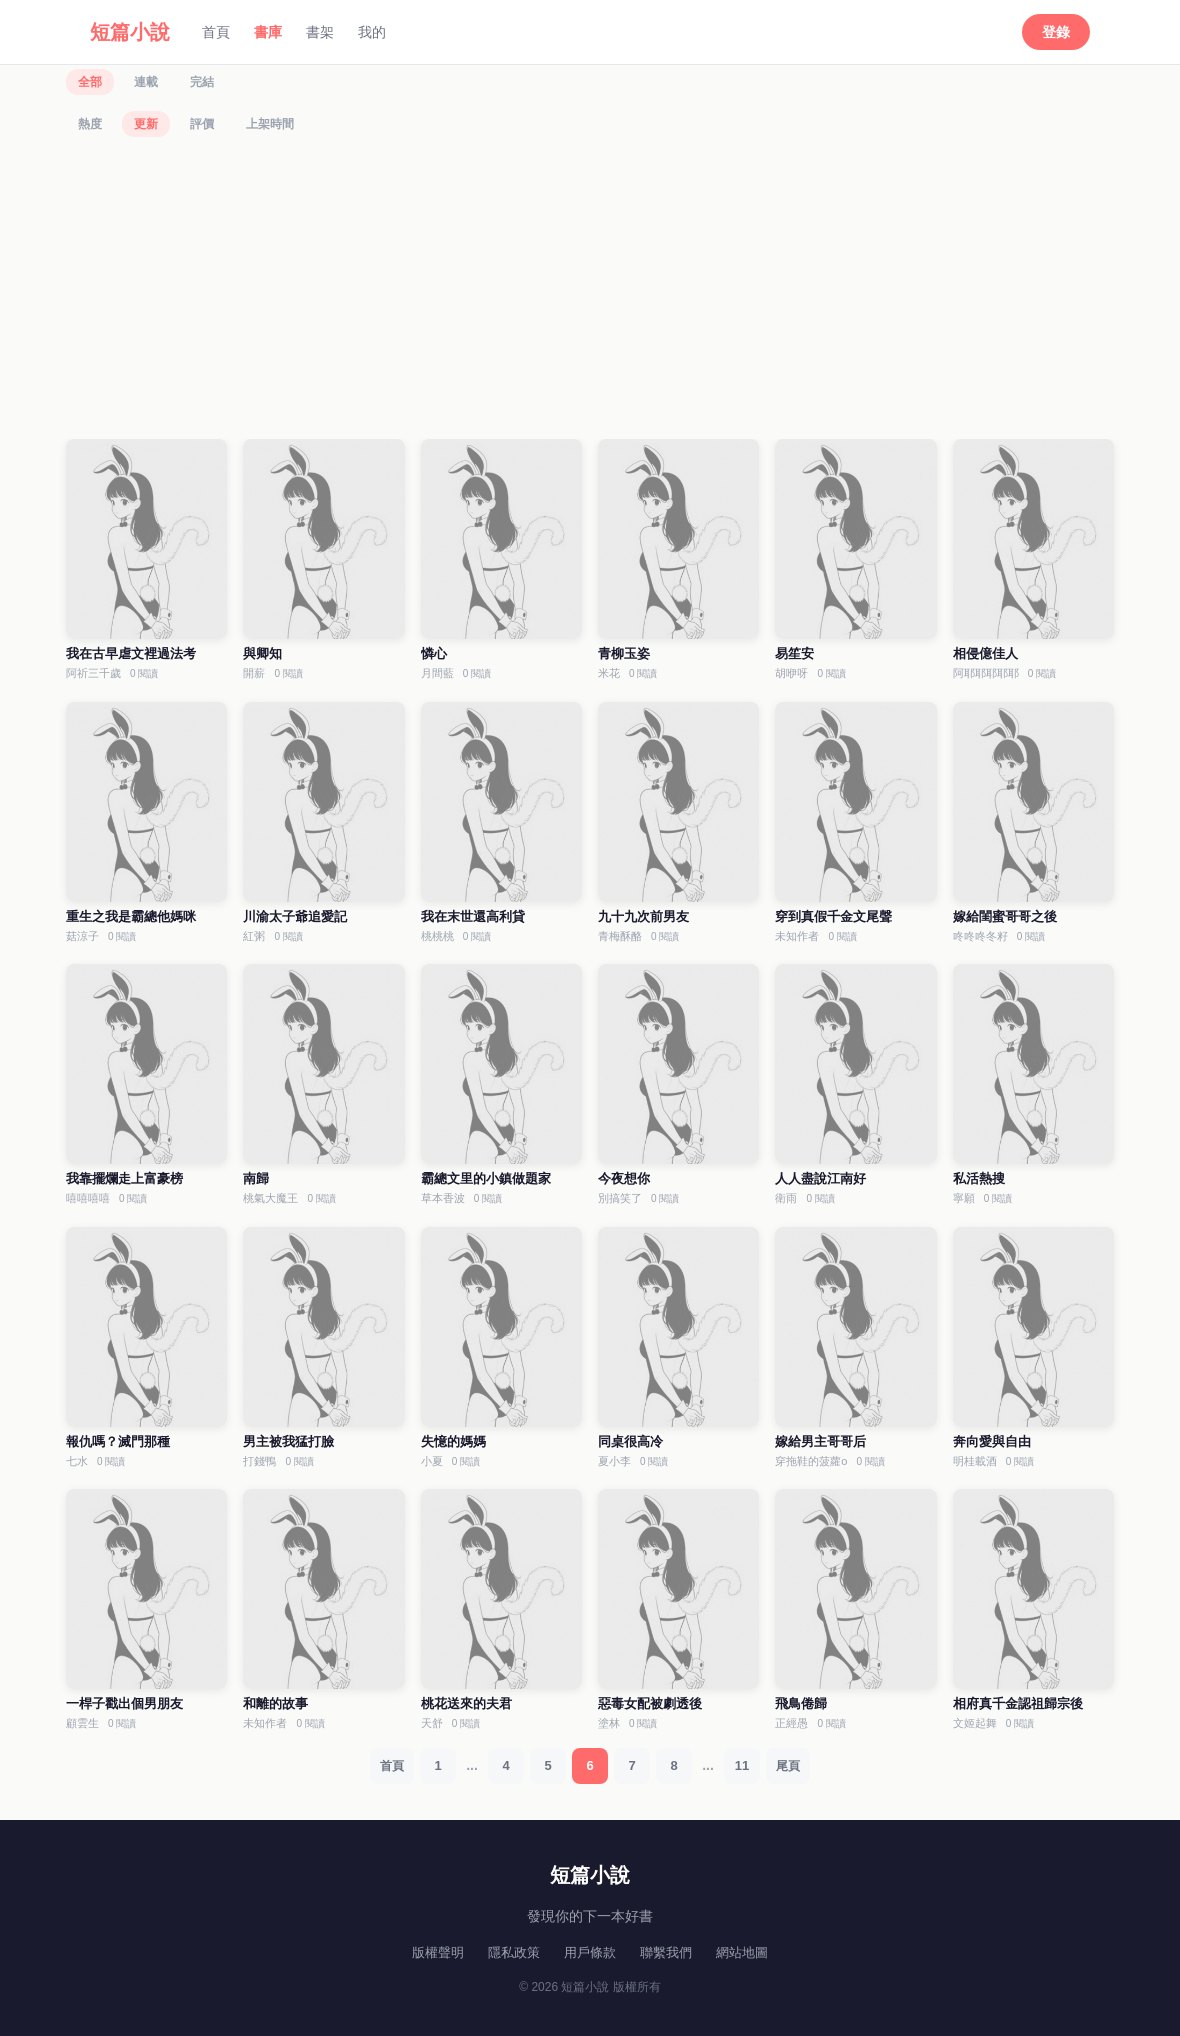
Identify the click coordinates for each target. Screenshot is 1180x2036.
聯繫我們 (666, 1952)
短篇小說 (130, 32)
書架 (320, 32)
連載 (146, 82)
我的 (372, 32)
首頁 (216, 32)
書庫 (268, 32)
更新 (146, 124)
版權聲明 (438, 1952)
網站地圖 (742, 1952)
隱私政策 (514, 1952)
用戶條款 (590, 1952)
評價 (202, 124)
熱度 (90, 124)
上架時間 (270, 124)
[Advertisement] (590, 291)
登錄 (1056, 32)
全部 (90, 82)
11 (742, 1765)
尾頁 (788, 1766)
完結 (202, 82)
